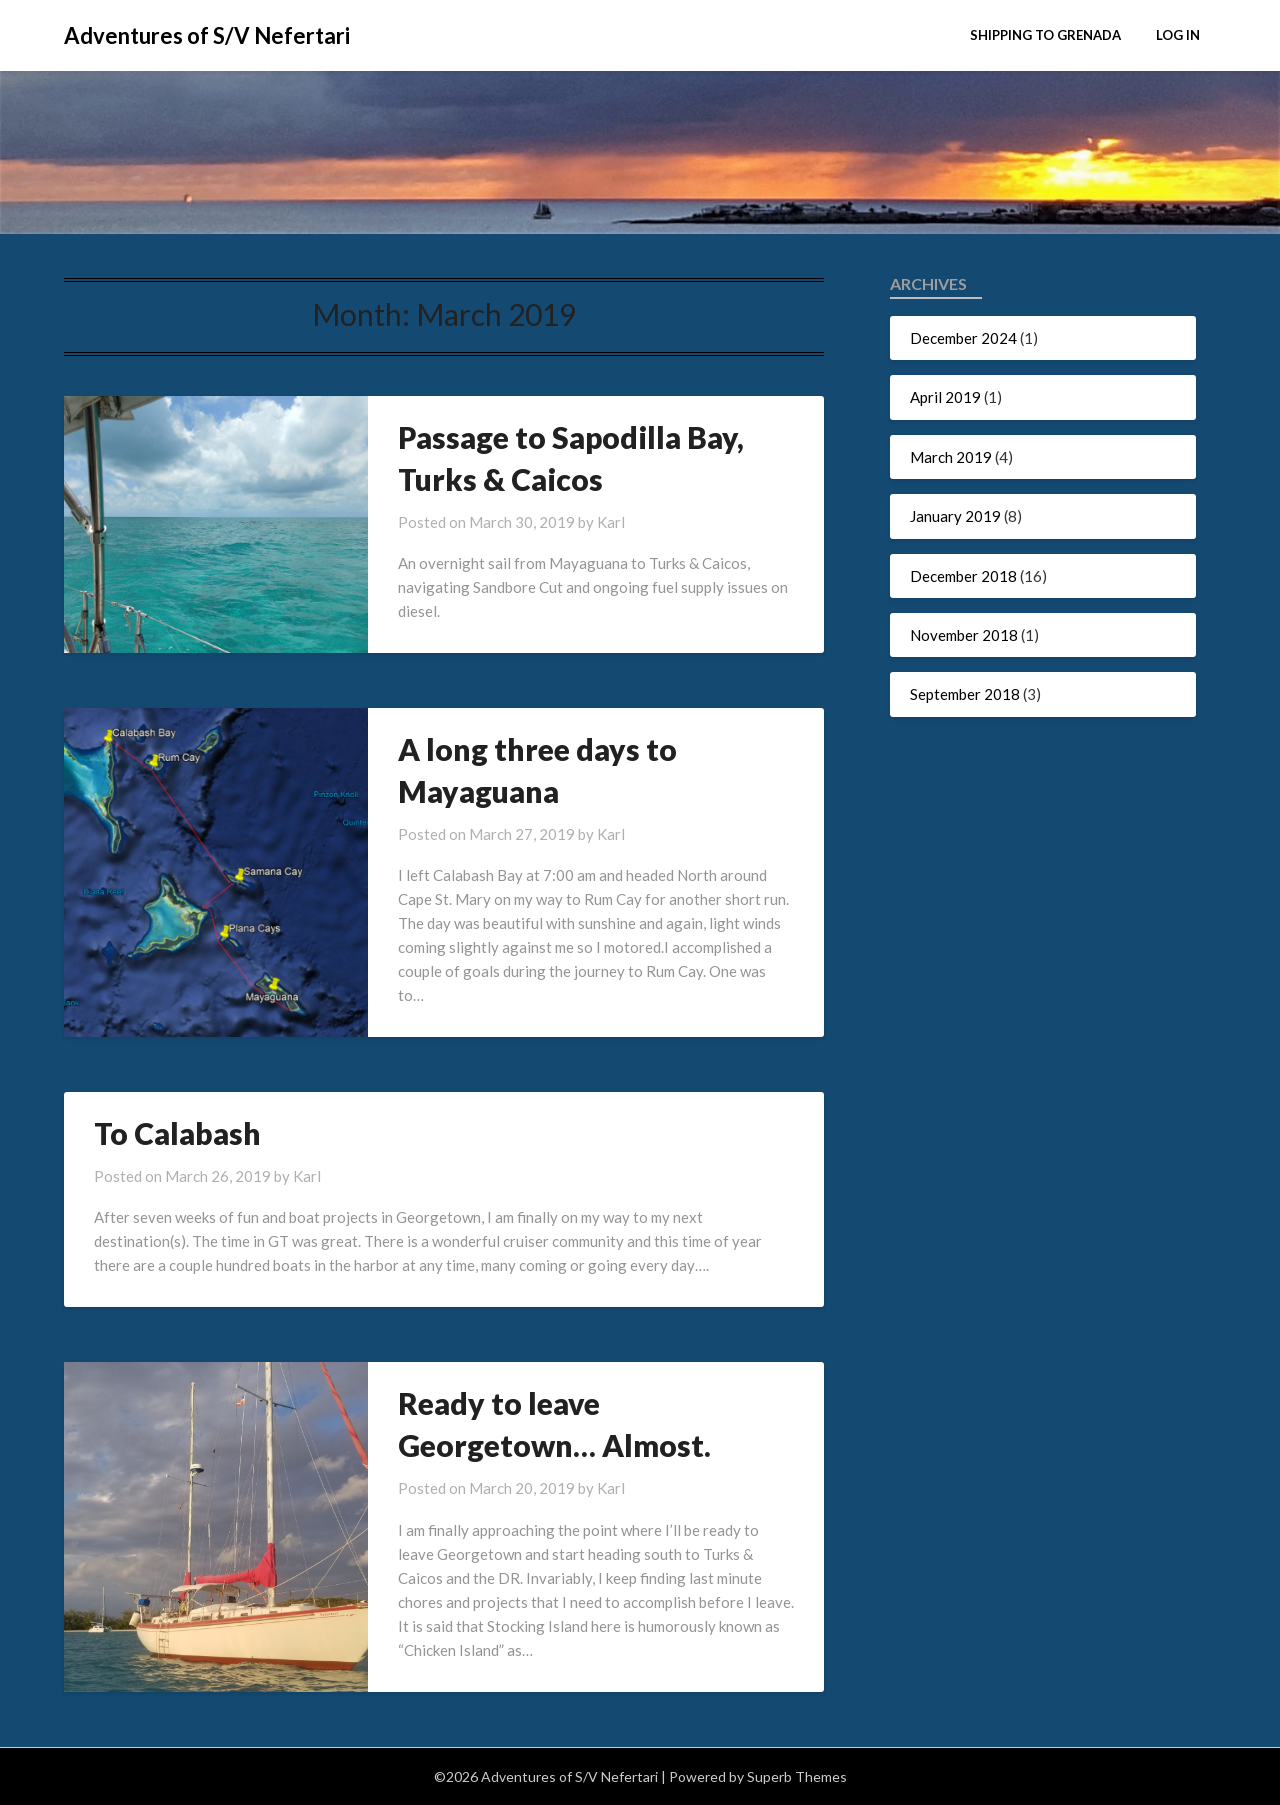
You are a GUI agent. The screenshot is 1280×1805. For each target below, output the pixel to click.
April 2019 (945, 397)
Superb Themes (797, 1776)
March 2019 (951, 457)
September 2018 (965, 694)
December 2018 (963, 576)
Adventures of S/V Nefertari (207, 35)
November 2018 (964, 635)
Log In (1178, 35)
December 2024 (963, 338)
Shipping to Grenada (1045, 35)
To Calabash (177, 1133)
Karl (611, 522)
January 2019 (955, 516)
